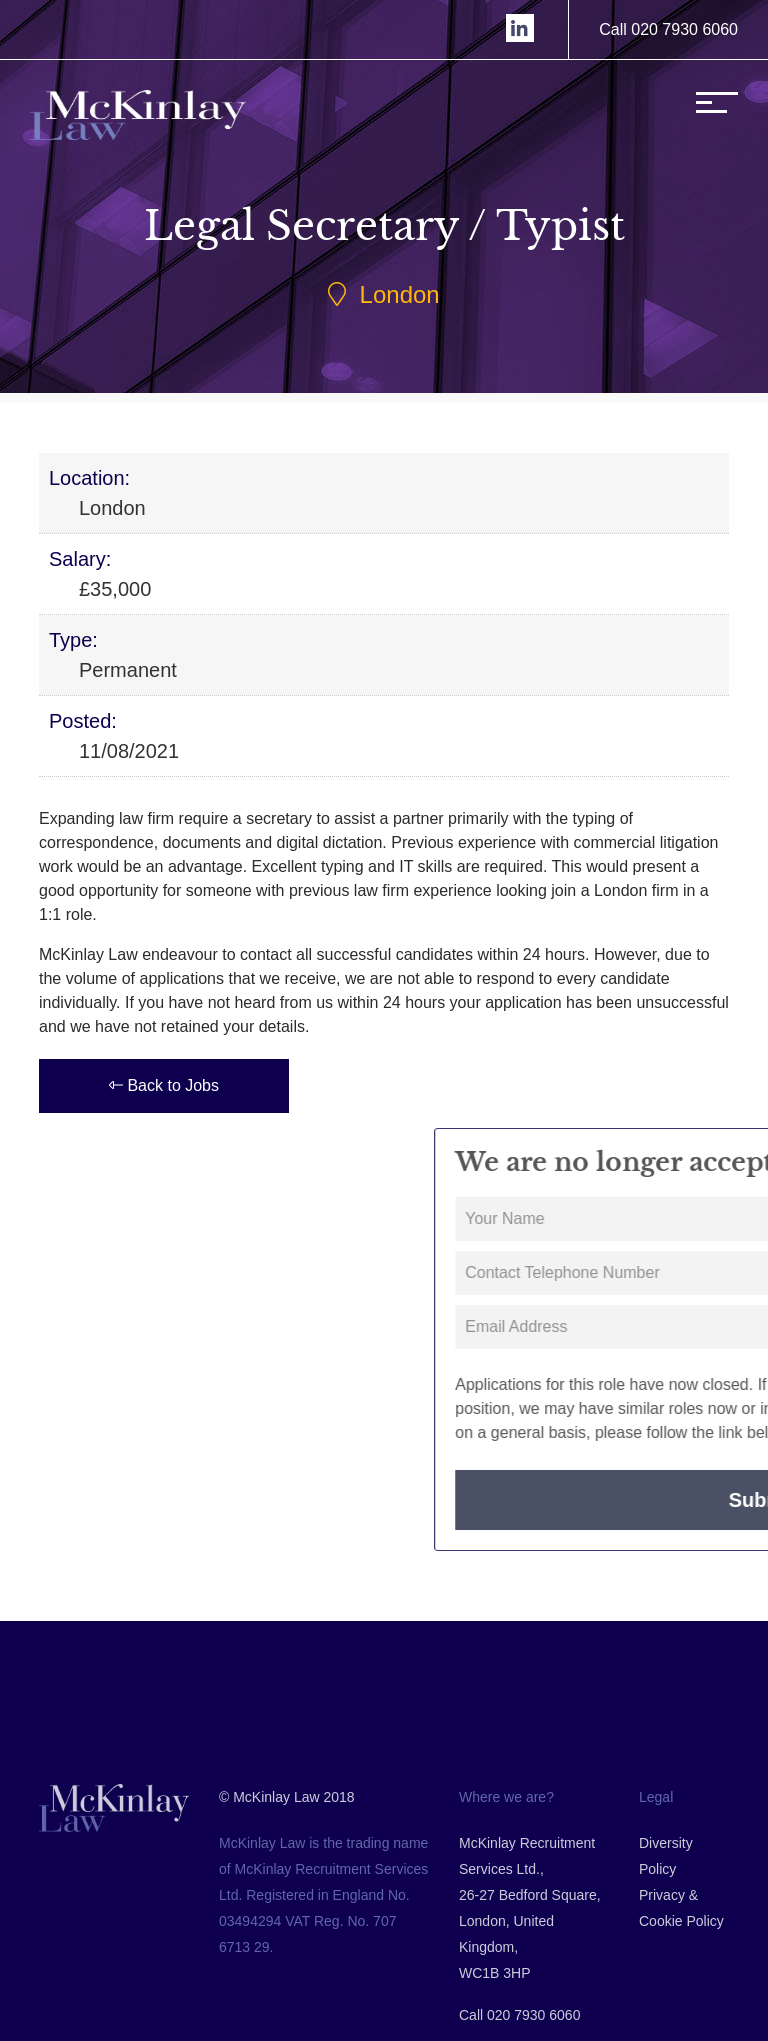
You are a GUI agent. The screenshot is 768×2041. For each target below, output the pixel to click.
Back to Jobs (163, 1085)
